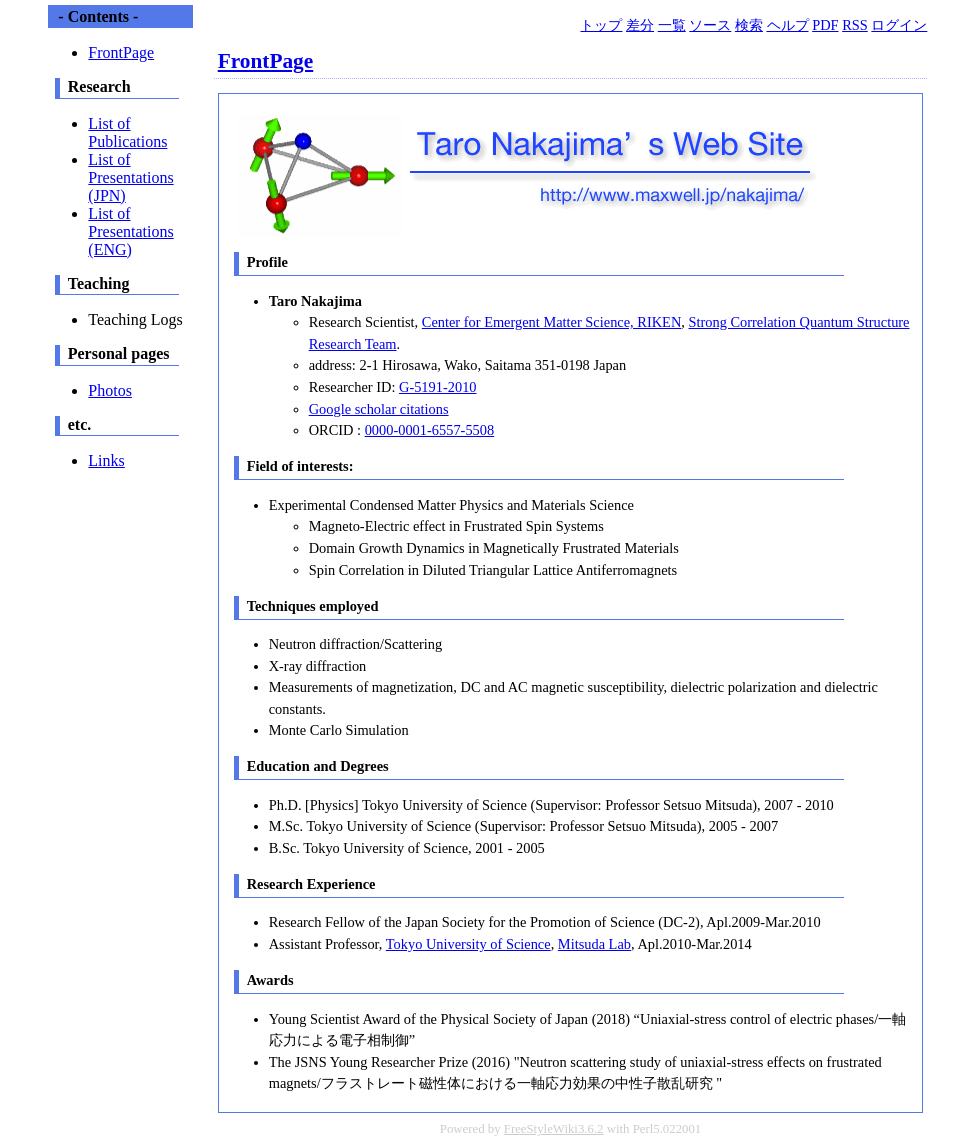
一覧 (672, 25)
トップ (601, 25)
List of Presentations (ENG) (130, 231)
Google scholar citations (379, 409)
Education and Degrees (318, 766)
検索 (749, 25)
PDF (825, 25)
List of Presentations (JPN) (130, 177)
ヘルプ (788, 25)
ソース (710, 25)
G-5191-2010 (438, 387)
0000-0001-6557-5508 (430, 430)
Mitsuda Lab (594, 944)
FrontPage (266, 61)
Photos (110, 390)
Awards (270, 980)
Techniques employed (313, 606)
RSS (855, 25)
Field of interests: (300, 466)
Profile (267, 262)
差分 (640, 25)
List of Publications (127, 132)
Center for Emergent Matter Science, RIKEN (551, 322)
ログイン (899, 25)
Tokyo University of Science (468, 944)
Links (106, 460)
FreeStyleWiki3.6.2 (554, 1129)
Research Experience (311, 884)
